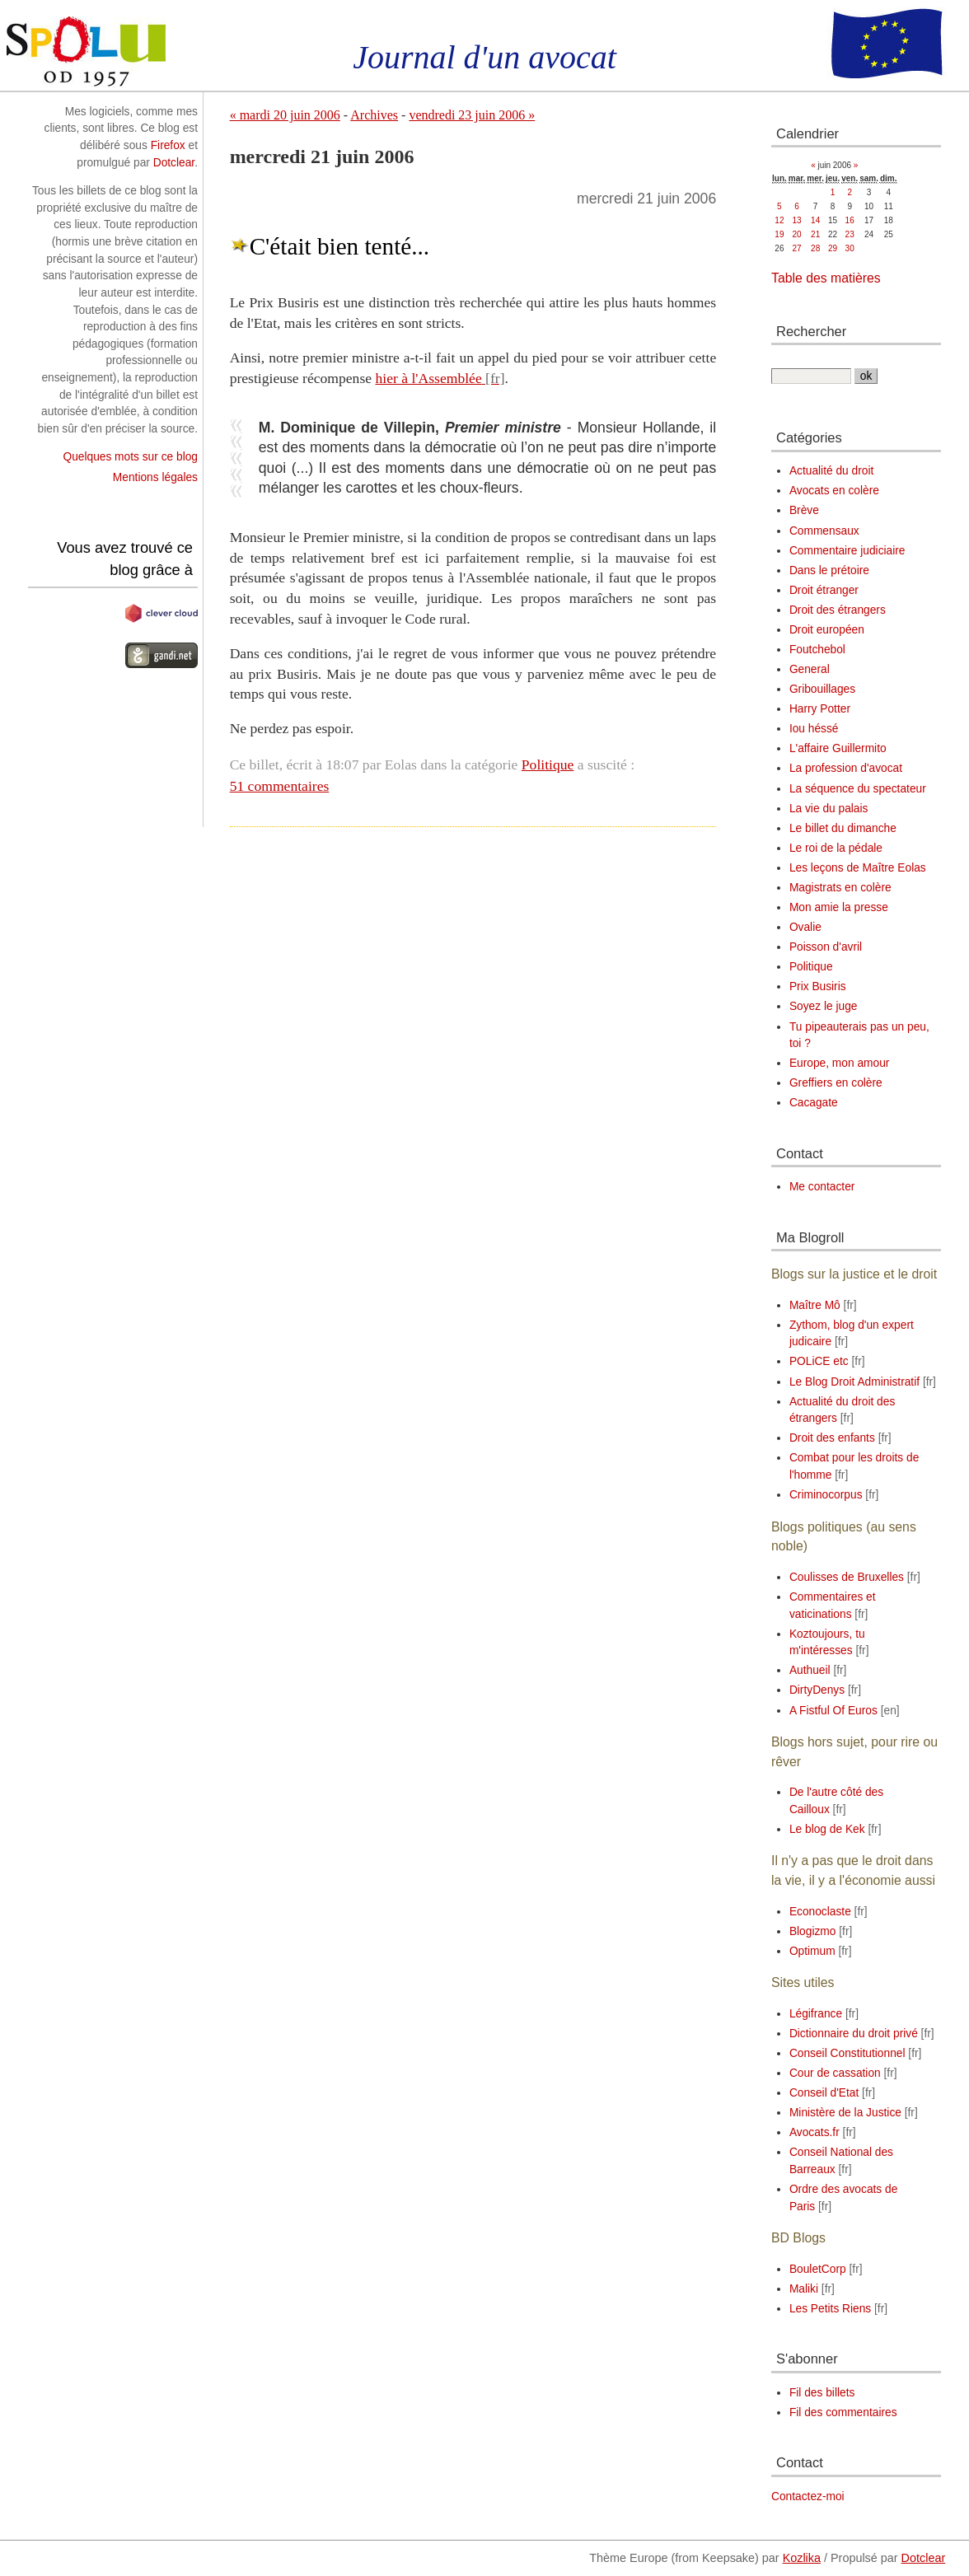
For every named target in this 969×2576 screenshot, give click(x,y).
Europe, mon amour (839, 1063)
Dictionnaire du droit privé (853, 2033)
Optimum (812, 1951)
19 (779, 234)
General (809, 669)
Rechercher (811, 331)
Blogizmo (812, 1931)
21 (815, 234)
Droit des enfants (832, 1438)
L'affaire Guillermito (838, 748)
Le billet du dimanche (842, 828)
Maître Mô (814, 1305)
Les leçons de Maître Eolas (857, 868)
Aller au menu (124, 8)
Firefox (168, 145)
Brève (804, 510)
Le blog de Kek (827, 1829)
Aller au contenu (40, 8)
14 (815, 220)
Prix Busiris (817, 986)
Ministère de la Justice (845, 2112)
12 (779, 220)
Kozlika (802, 2557)
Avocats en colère (834, 490)
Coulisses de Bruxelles (846, 1577)
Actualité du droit (831, 471)
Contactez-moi (808, 2496)
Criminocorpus (826, 1495)
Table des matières (826, 278)
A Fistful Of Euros (833, 1710)
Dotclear (173, 163)
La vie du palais (828, 808)
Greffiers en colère (835, 1083)
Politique (548, 764)
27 (797, 248)
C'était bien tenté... (340, 246)
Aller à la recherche (215, 8)
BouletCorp (817, 2269)
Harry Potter (819, 709)
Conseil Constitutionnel (847, 2053)
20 (797, 234)
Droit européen (826, 630)
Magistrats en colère (840, 887)
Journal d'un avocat (484, 57)
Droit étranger (824, 590)
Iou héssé (814, 728)
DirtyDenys (817, 1690)
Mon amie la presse (838, 907)
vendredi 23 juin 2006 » (472, 115)
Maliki (803, 2289)
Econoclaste (820, 1911)
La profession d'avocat (845, 768)
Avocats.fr (814, 2132)
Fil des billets (821, 2393)
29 (832, 248)
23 (849, 234)
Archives (374, 115)
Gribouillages (822, 689)
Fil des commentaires (843, 2412)
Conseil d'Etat (824, 2093)
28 (815, 248)
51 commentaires (280, 786)
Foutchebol (817, 649)
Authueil (810, 1670)
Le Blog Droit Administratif (854, 1382)
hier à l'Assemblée (428, 378)
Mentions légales (155, 477)
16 (849, 220)
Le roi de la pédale (835, 848)
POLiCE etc (819, 1361)
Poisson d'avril (825, 947)
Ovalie (805, 927)
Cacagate (813, 1102)
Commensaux (824, 531)
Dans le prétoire (829, 570)
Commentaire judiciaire (847, 551)
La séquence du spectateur (857, 789)
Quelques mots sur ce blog (130, 457)
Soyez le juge (823, 1006)
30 (849, 248)
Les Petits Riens (830, 2309)
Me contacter (821, 1186)
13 (797, 220)
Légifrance (815, 2014)
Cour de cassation (835, 2073)
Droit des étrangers (837, 610)
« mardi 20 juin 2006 (285, 115)
